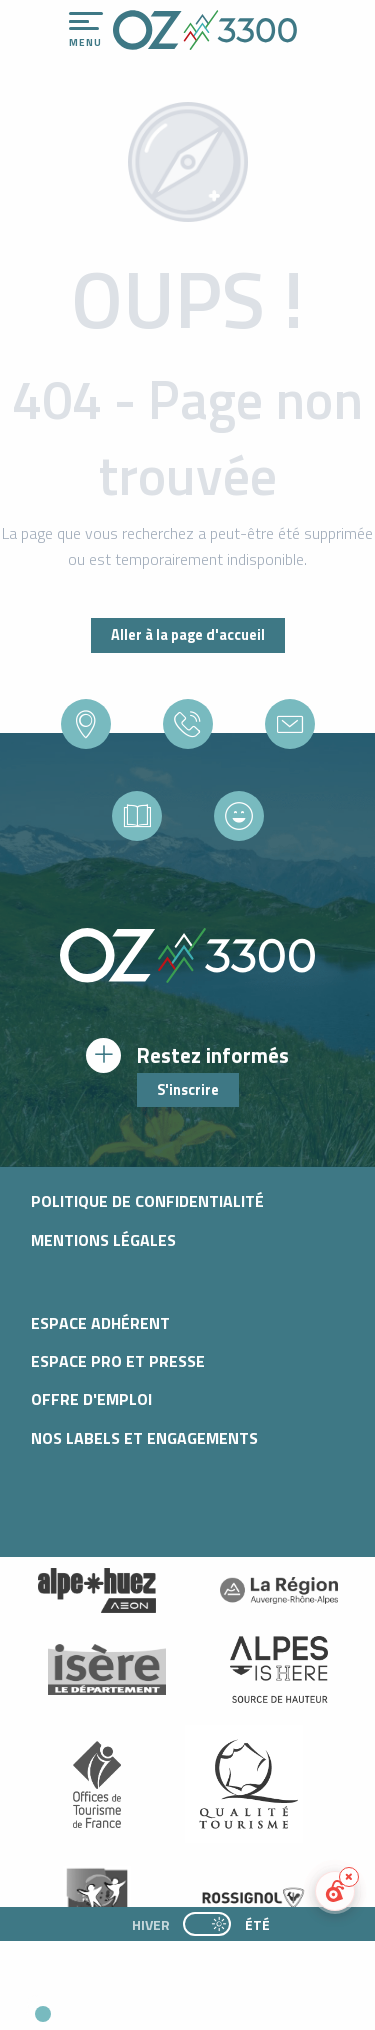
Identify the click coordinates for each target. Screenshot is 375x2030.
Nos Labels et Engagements (144, 1438)
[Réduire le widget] (349, 1877)
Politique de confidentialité (147, 1201)
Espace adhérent (100, 1323)
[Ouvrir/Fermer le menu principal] (86, 30)
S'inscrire (188, 1090)
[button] (186, 2006)
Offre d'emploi (91, 1399)
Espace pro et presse (118, 1361)
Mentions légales (103, 1240)
